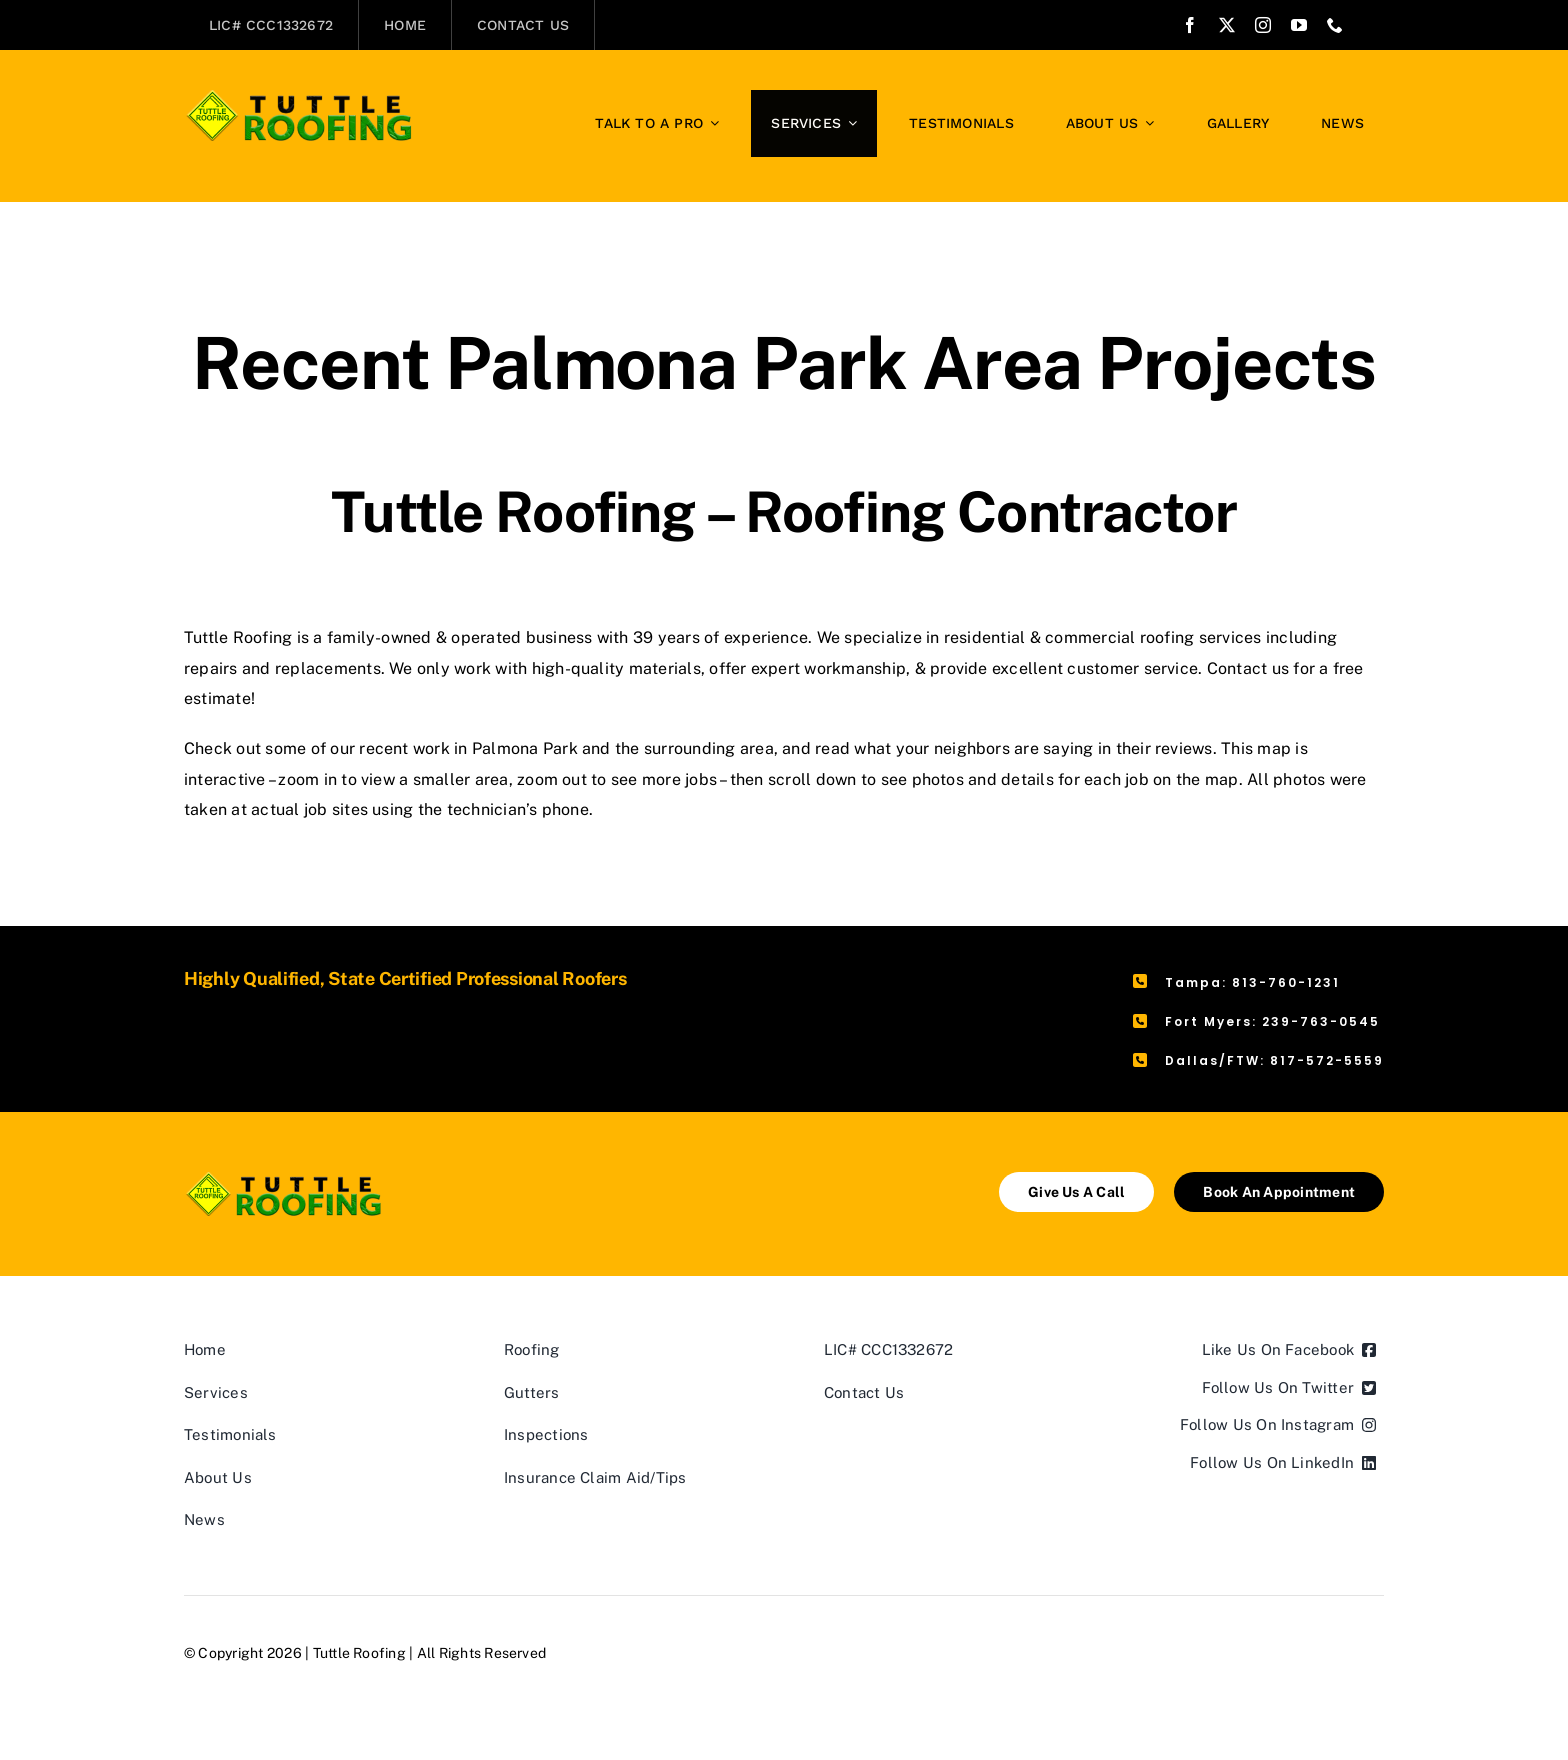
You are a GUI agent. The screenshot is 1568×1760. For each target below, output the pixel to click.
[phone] (1335, 25)
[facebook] (1190, 25)
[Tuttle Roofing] (299, 97)
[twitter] (1227, 25)
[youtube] (1299, 25)
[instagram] (1263, 25)
